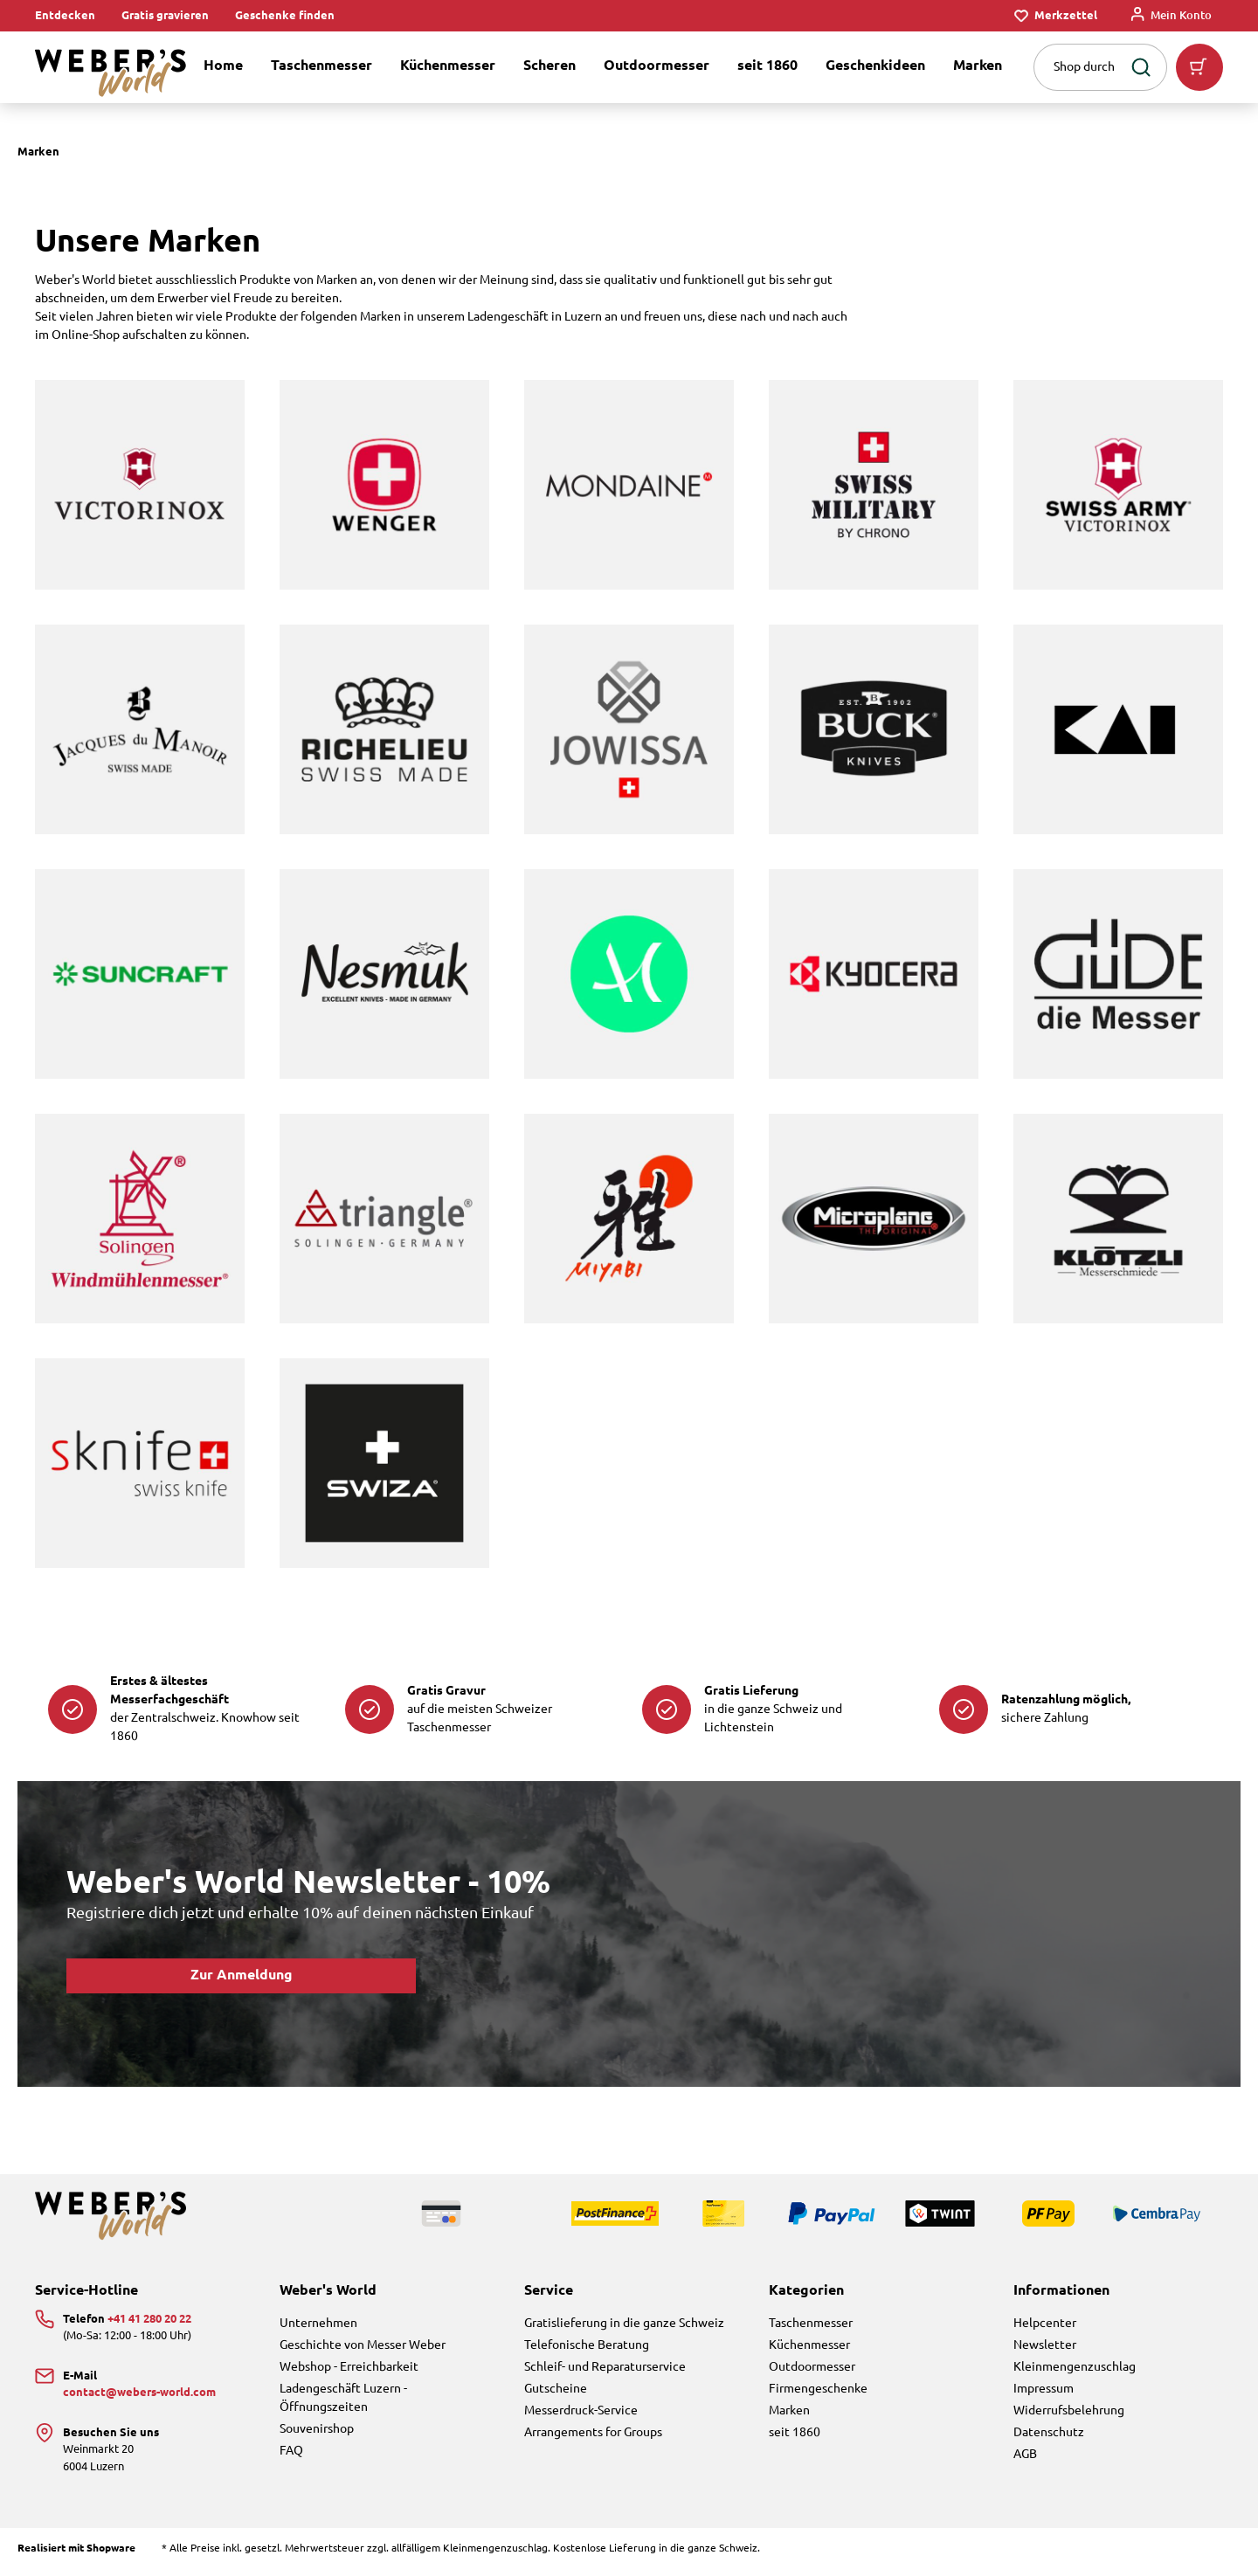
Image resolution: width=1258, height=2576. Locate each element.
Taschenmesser (811, 2323)
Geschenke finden (285, 15)
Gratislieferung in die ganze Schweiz (624, 2323)
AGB (1025, 2454)
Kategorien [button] (806, 2290)
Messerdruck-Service (581, 2411)
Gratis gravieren (165, 15)
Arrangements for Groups (593, 2433)
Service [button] (548, 2290)
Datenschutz (1048, 2433)
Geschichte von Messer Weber (363, 2345)
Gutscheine (555, 2389)
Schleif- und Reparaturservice (605, 2367)
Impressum (1043, 2389)
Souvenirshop (317, 2429)
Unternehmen (318, 2323)
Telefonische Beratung (586, 2345)
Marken (789, 2411)
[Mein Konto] (1171, 16)
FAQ (291, 2451)
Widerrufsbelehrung (1068, 2411)
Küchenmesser (809, 2345)
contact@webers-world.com (139, 2392)
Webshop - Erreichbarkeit (349, 2367)
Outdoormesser (812, 2367)
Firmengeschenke (818, 2389)
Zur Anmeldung (241, 1975)
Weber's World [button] (328, 2290)
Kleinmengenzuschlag (1074, 2367)
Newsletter (1044, 2345)
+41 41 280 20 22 (149, 2319)
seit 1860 (794, 2433)
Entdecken (65, 15)
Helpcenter (1044, 2323)
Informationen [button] (1061, 2290)
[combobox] (1077, 67)
